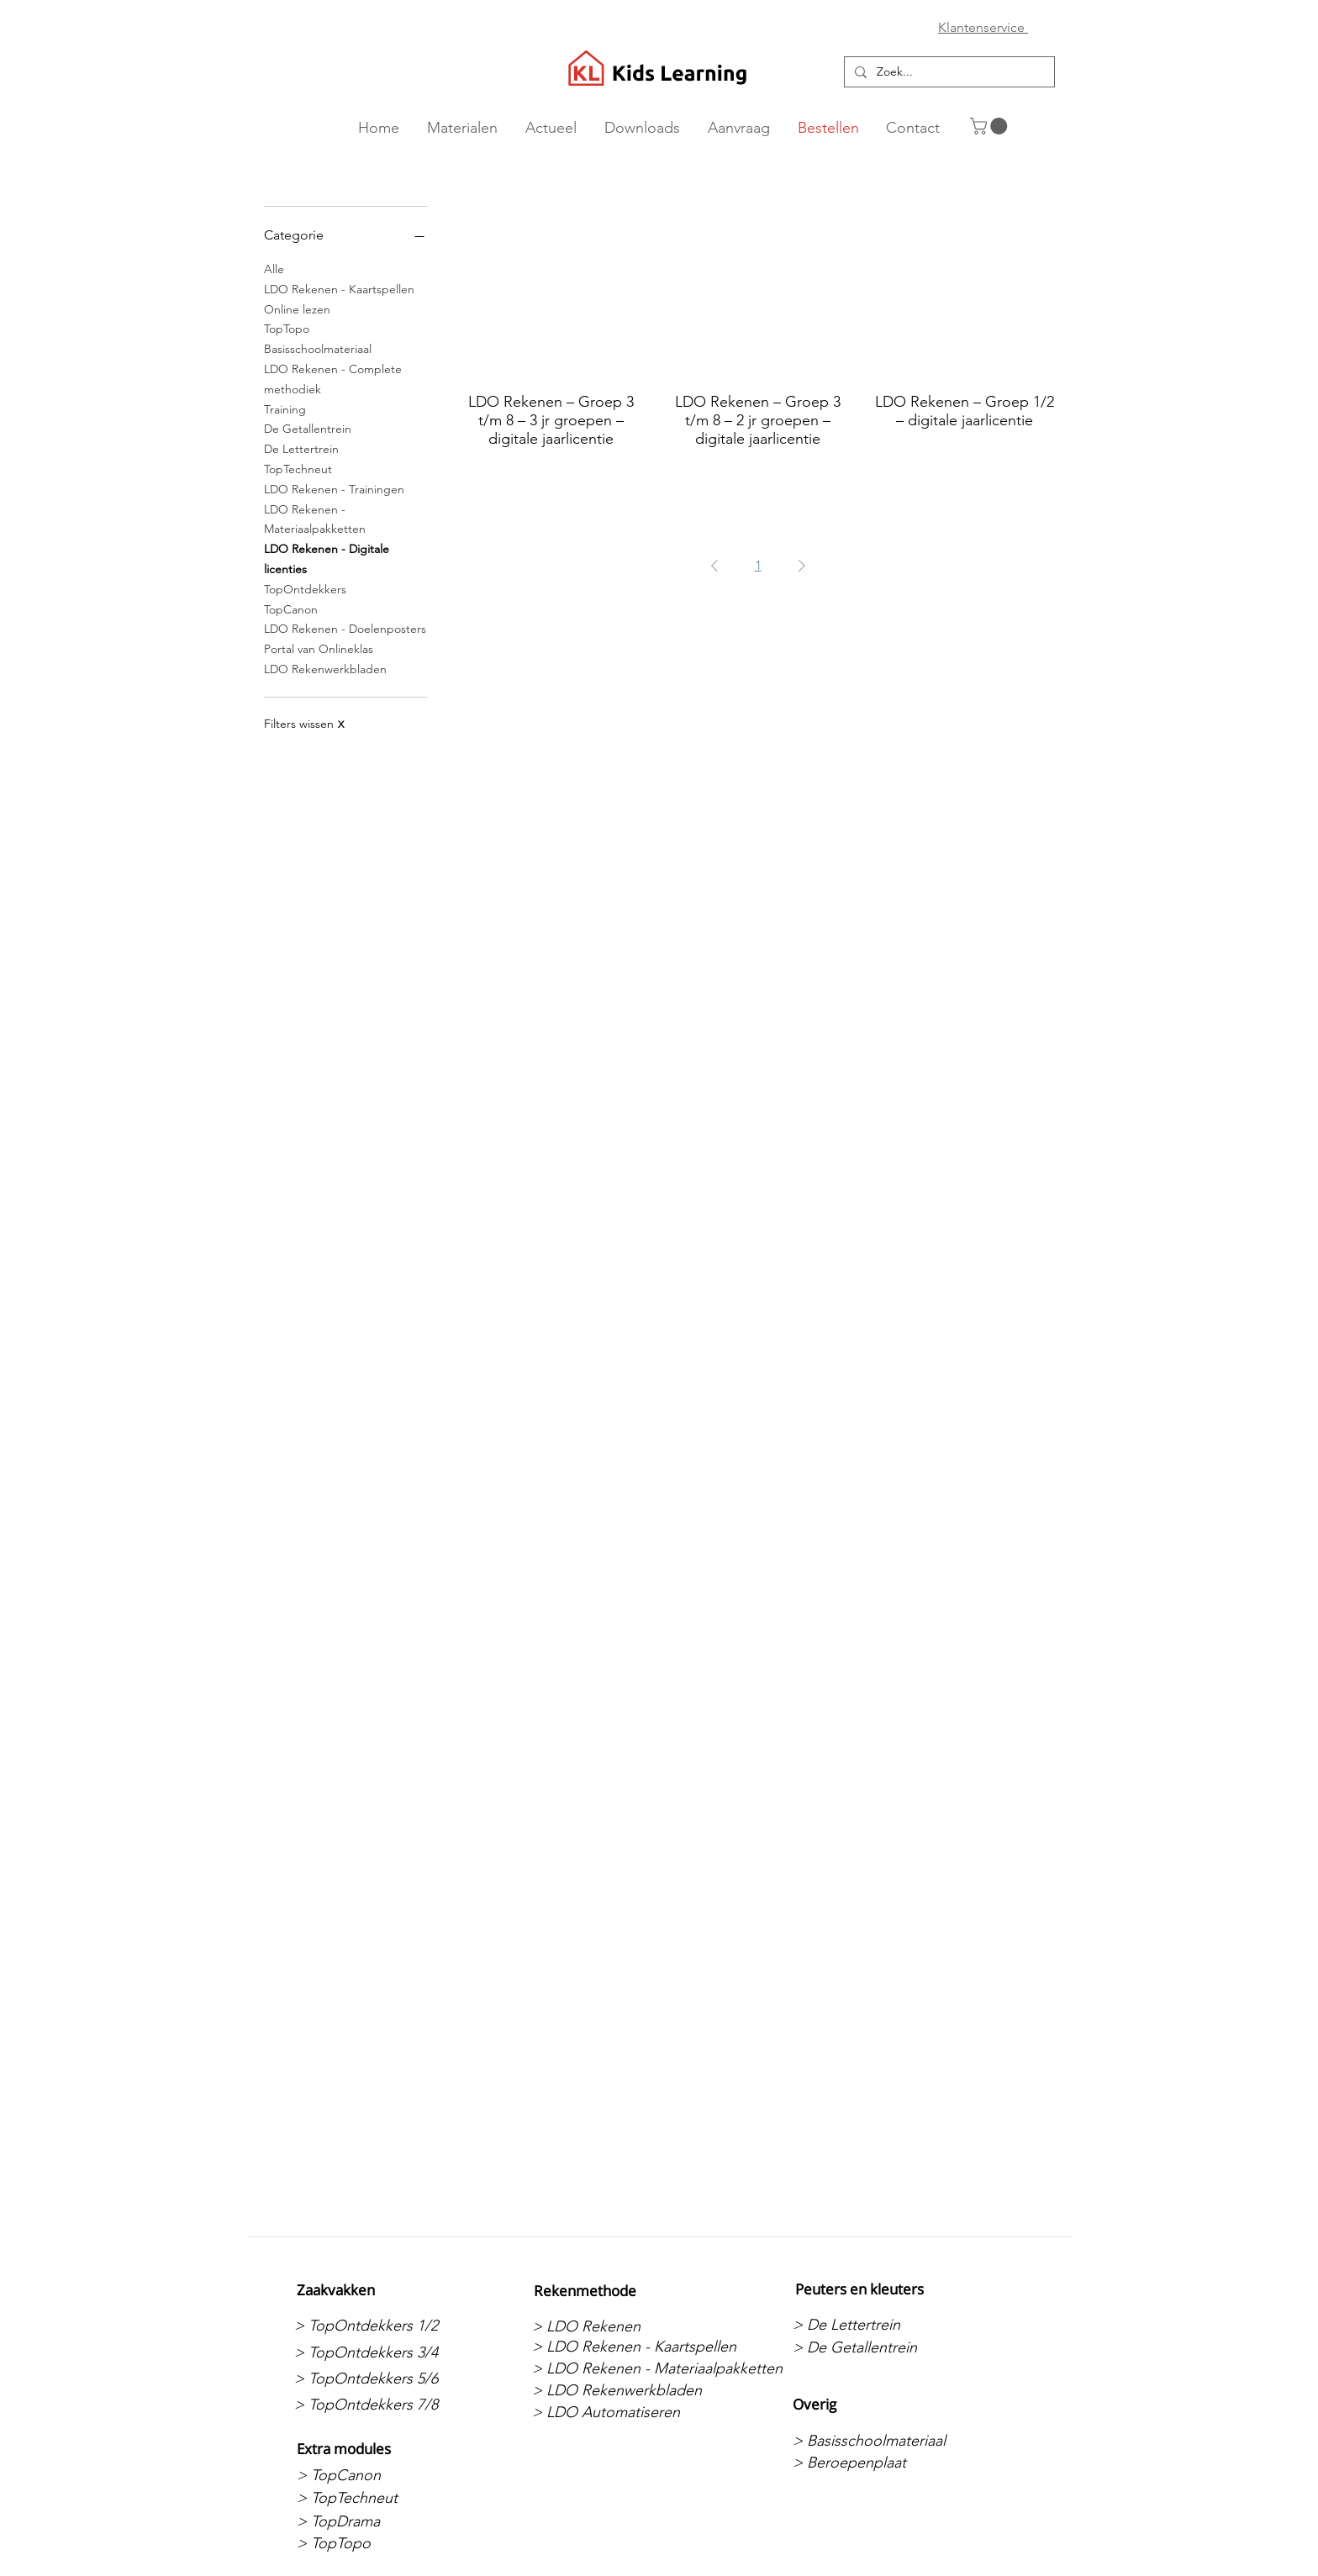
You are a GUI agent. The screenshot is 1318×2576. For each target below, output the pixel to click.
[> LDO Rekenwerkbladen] (620, 2390)
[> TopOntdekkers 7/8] (383, 2404)
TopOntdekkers (305, 588)
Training (285, 408)
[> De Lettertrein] (881, 2325)
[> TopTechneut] (385, 2498)
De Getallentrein (307, 427)
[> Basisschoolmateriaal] (881, 2441)
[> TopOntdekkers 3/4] (383, 2352)
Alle (274, 268)
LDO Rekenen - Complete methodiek (333, 378)
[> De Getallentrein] (881, 2347)
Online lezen (297, 308)
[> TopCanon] (385, 2475)
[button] (990, 126)
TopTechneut (298, 468)
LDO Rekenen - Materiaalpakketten (315, 518)
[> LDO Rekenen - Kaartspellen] (634, 2347)
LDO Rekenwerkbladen (325, 668)
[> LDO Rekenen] (620, 2326)
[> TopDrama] (385, 2521)
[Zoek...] (948, 72)
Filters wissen (304, 723)
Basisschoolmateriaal (318, 348)
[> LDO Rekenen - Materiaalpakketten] (657, 2369)
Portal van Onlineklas (318, 648)
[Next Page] (802, 565)
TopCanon (291, 608)
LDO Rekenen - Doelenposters (345, 627)
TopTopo (286, 327)
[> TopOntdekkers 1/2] (383, 2325)
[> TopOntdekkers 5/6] (383, 2378)
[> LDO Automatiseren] (620, 2412)
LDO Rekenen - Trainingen (334, 488)
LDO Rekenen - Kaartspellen (339, 288)
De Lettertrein (301, 448)
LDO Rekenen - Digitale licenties (326, 558)
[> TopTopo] (385, 2543)
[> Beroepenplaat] (881, 2462)
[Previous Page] (714, 565)
